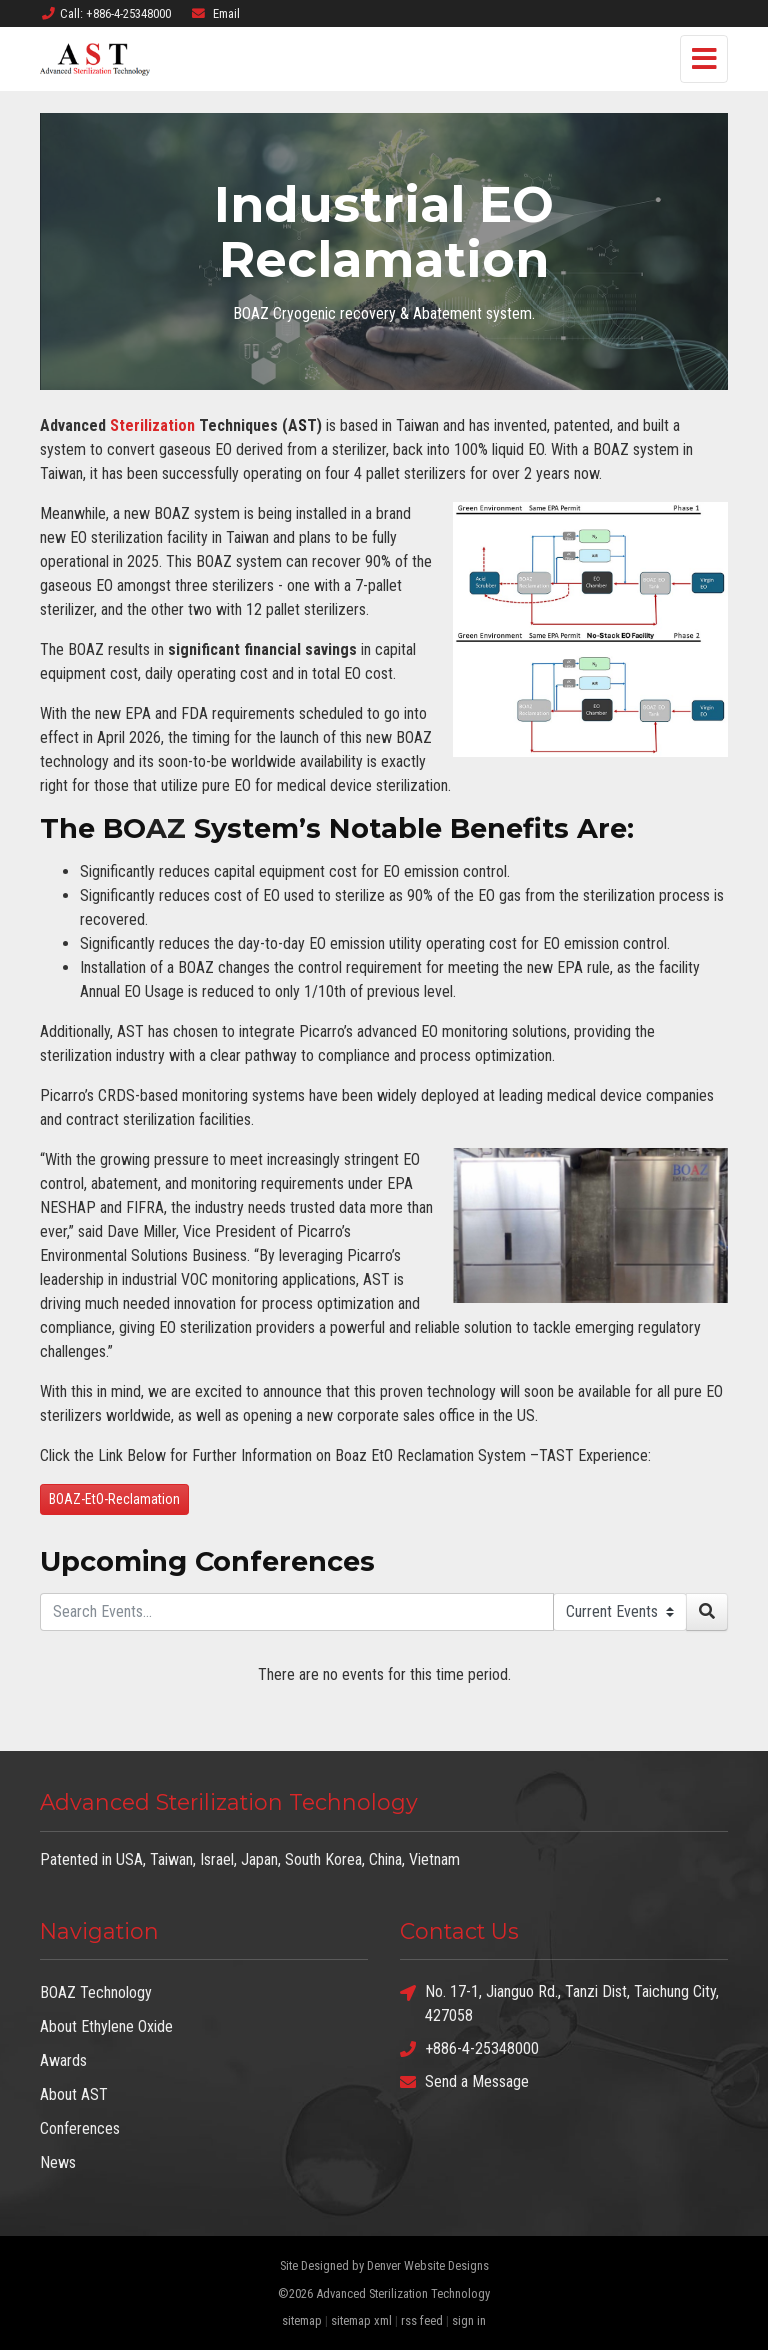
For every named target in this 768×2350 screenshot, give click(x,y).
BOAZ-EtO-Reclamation (114, 1499)
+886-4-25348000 (469, 2048)
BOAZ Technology (96, 1992)
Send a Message (464, 2081)
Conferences (80, 2128)
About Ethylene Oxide (106, 2026)
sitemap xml (361, 2320)
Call (105, 13)
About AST (74, 2094)
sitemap (302, 2320)
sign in (469, 2320)
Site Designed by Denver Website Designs (384, 2265)
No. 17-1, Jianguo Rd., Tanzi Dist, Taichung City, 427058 (559, 2002)
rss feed (422, 2320)
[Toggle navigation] (704, 59)
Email (215, 13)
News (58, 2162)
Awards (63, 2060)
